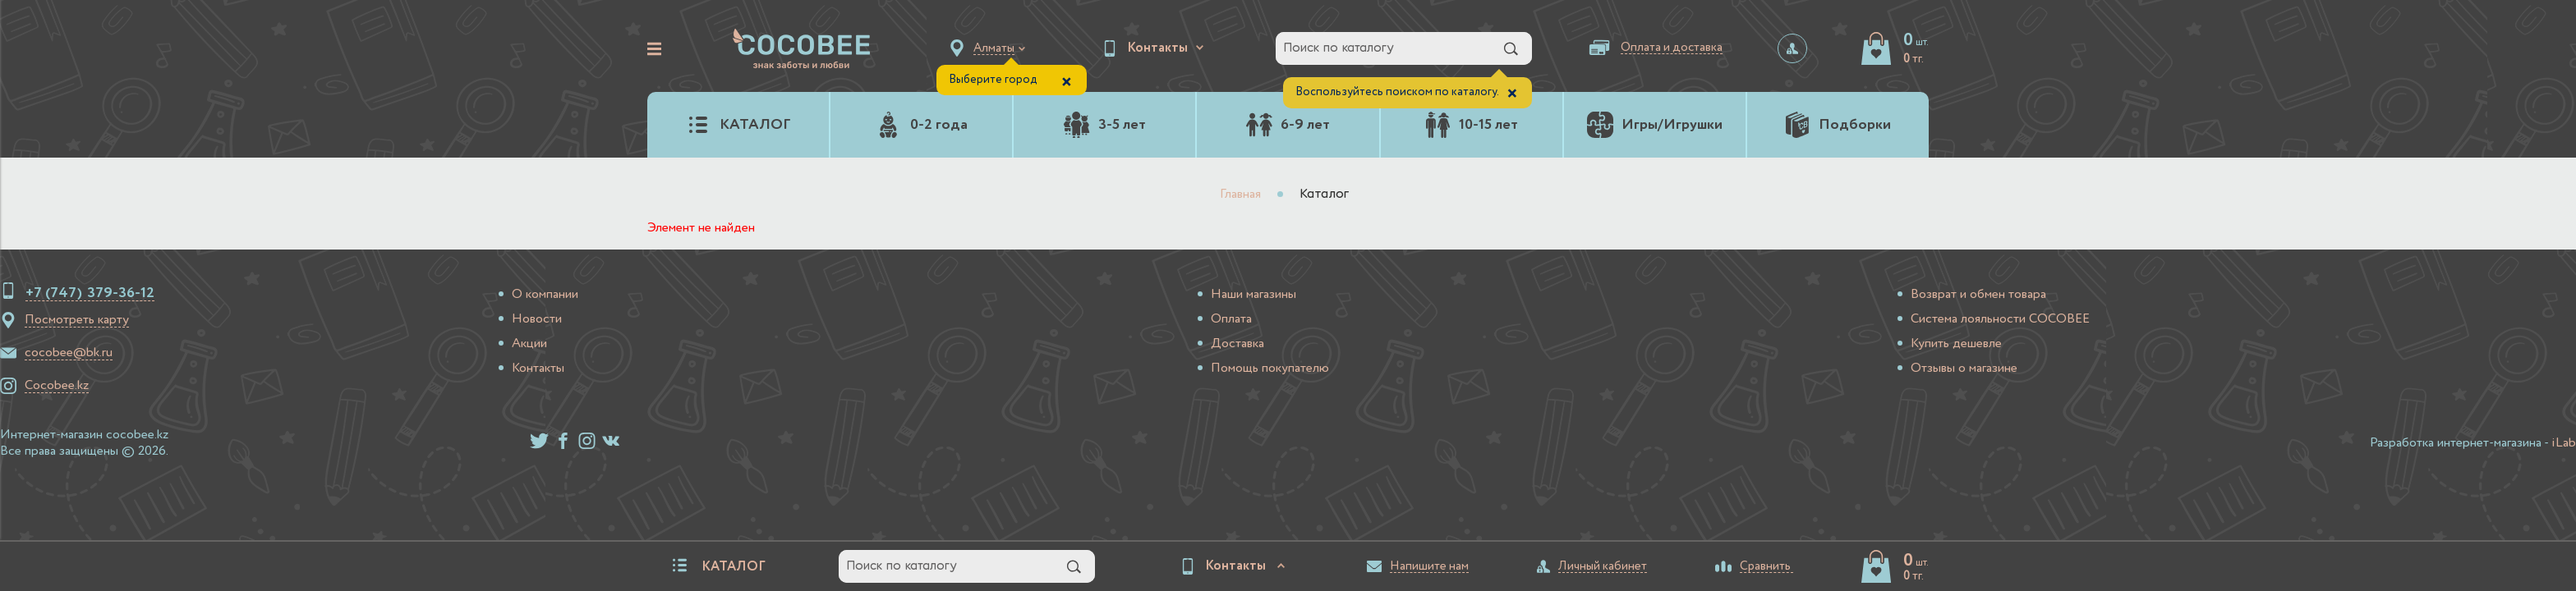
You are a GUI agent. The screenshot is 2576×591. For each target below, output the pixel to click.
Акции (529, 343)
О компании (545, 294)
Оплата (1231, 319)
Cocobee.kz (57, 385)
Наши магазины (1253, 294)
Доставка (1237, 343)
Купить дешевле (1956, 343)
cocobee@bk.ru (69, 353)
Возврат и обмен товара (1978, 294)
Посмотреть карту (77, 320)
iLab (2563, 443)
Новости (537, 319)
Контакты (538, 368)
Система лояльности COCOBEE (2000, 319)
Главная (1240, 194)
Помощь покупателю (1270, 368)
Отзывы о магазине (1964, 368)
